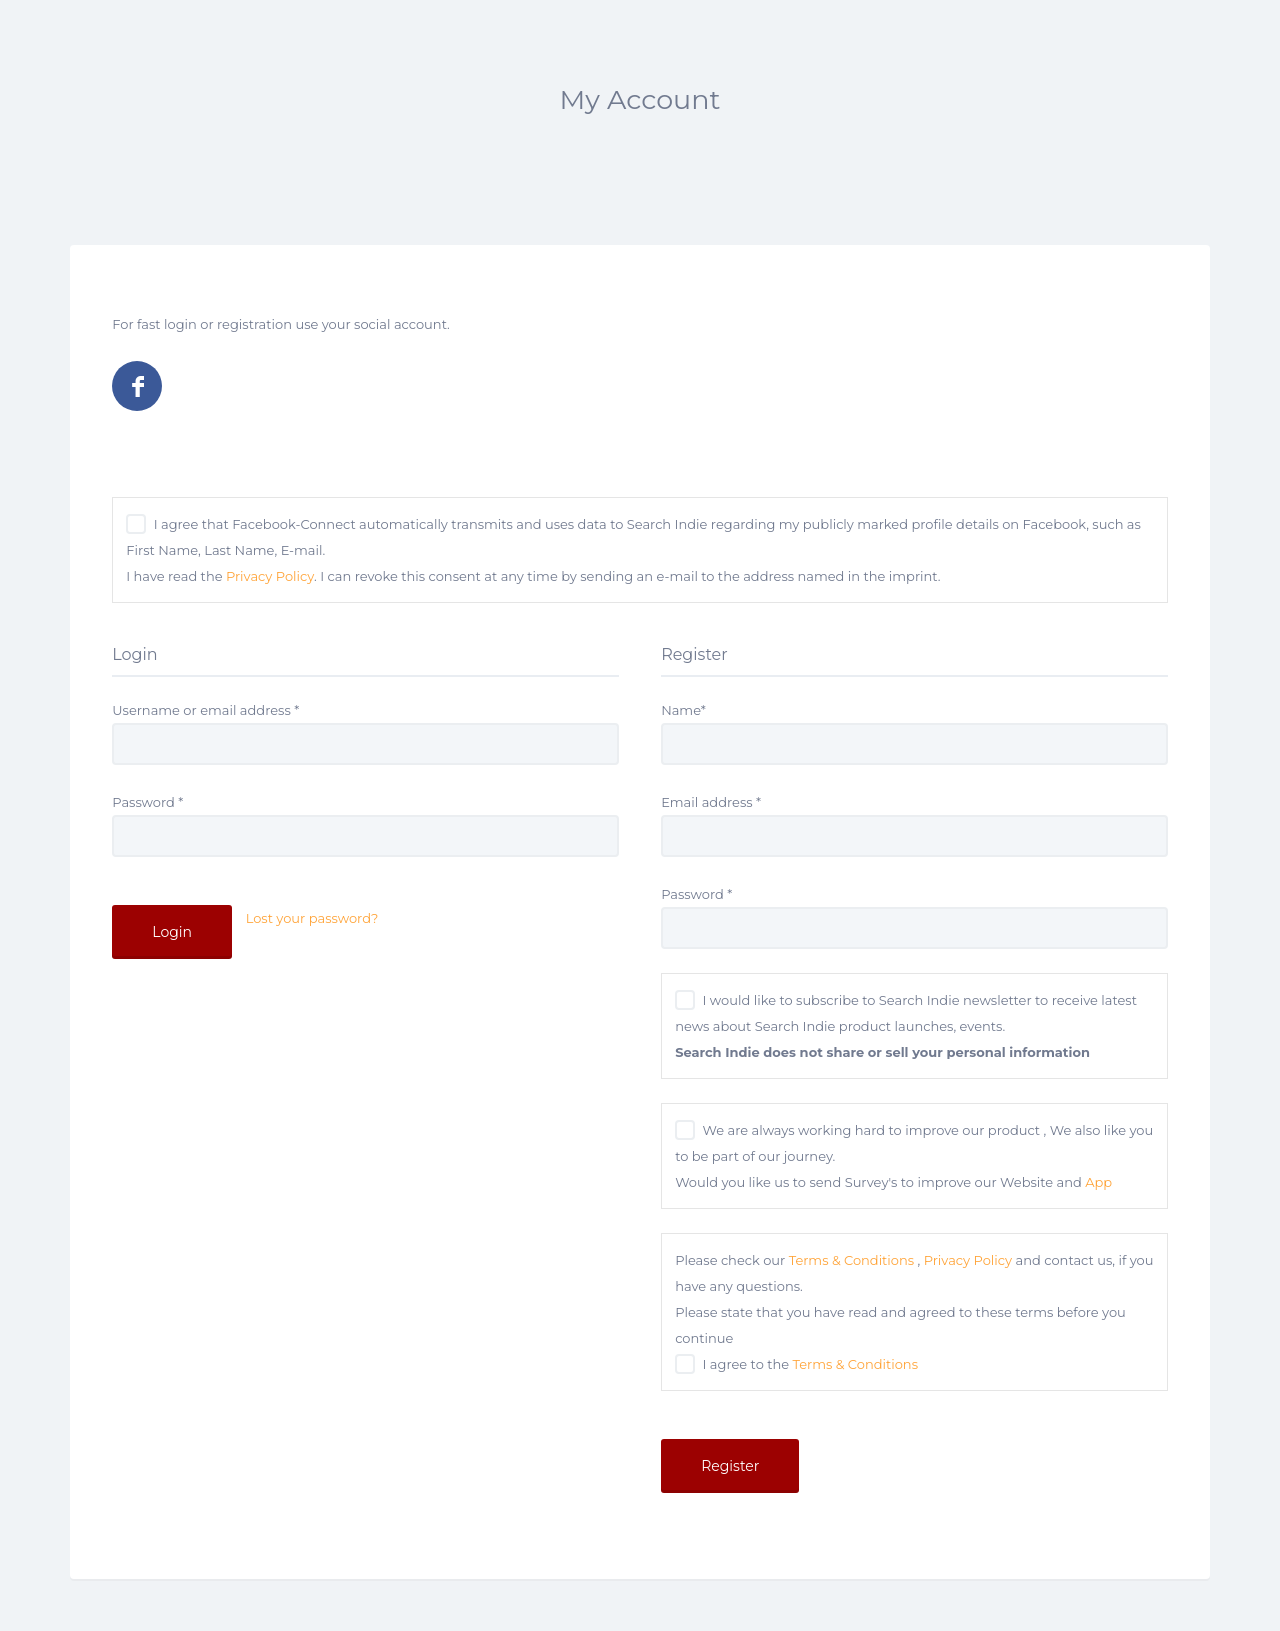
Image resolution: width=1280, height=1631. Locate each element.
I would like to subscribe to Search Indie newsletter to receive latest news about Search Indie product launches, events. (906, 1026)
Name (683, 710)
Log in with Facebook (137, 386)
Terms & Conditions (851, 1260)
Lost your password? (312, 918)
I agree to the (810, 1364)
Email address (711, 802)
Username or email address (205, 710)
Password (147, 802)
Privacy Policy (270, 576)
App (1098, 1182)
